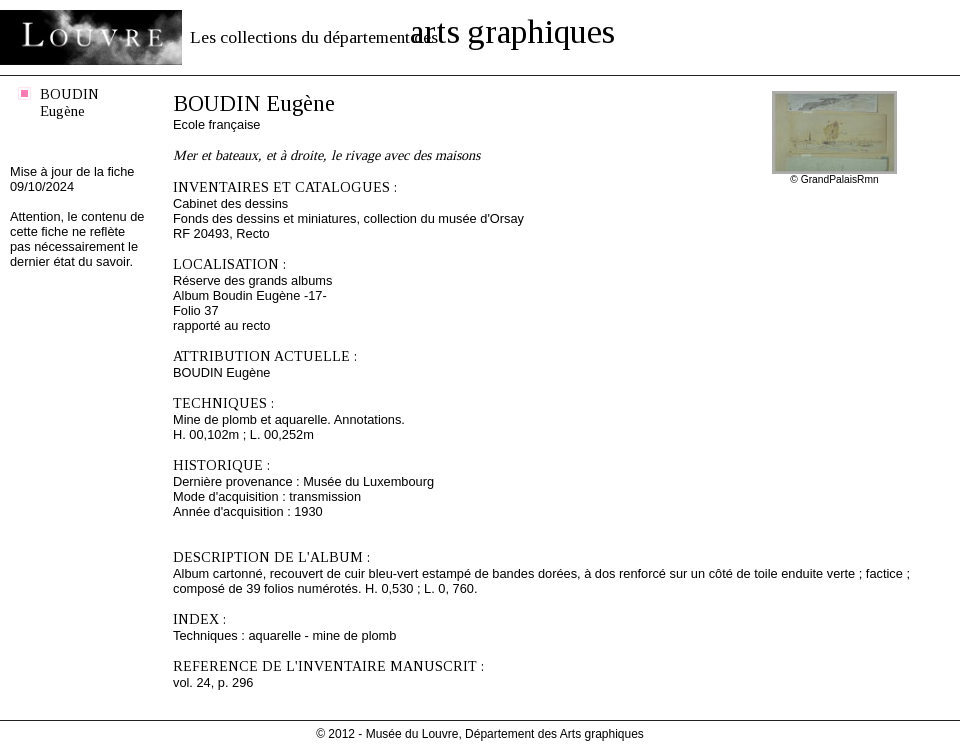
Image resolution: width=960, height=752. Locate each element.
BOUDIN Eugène (69, 102)
